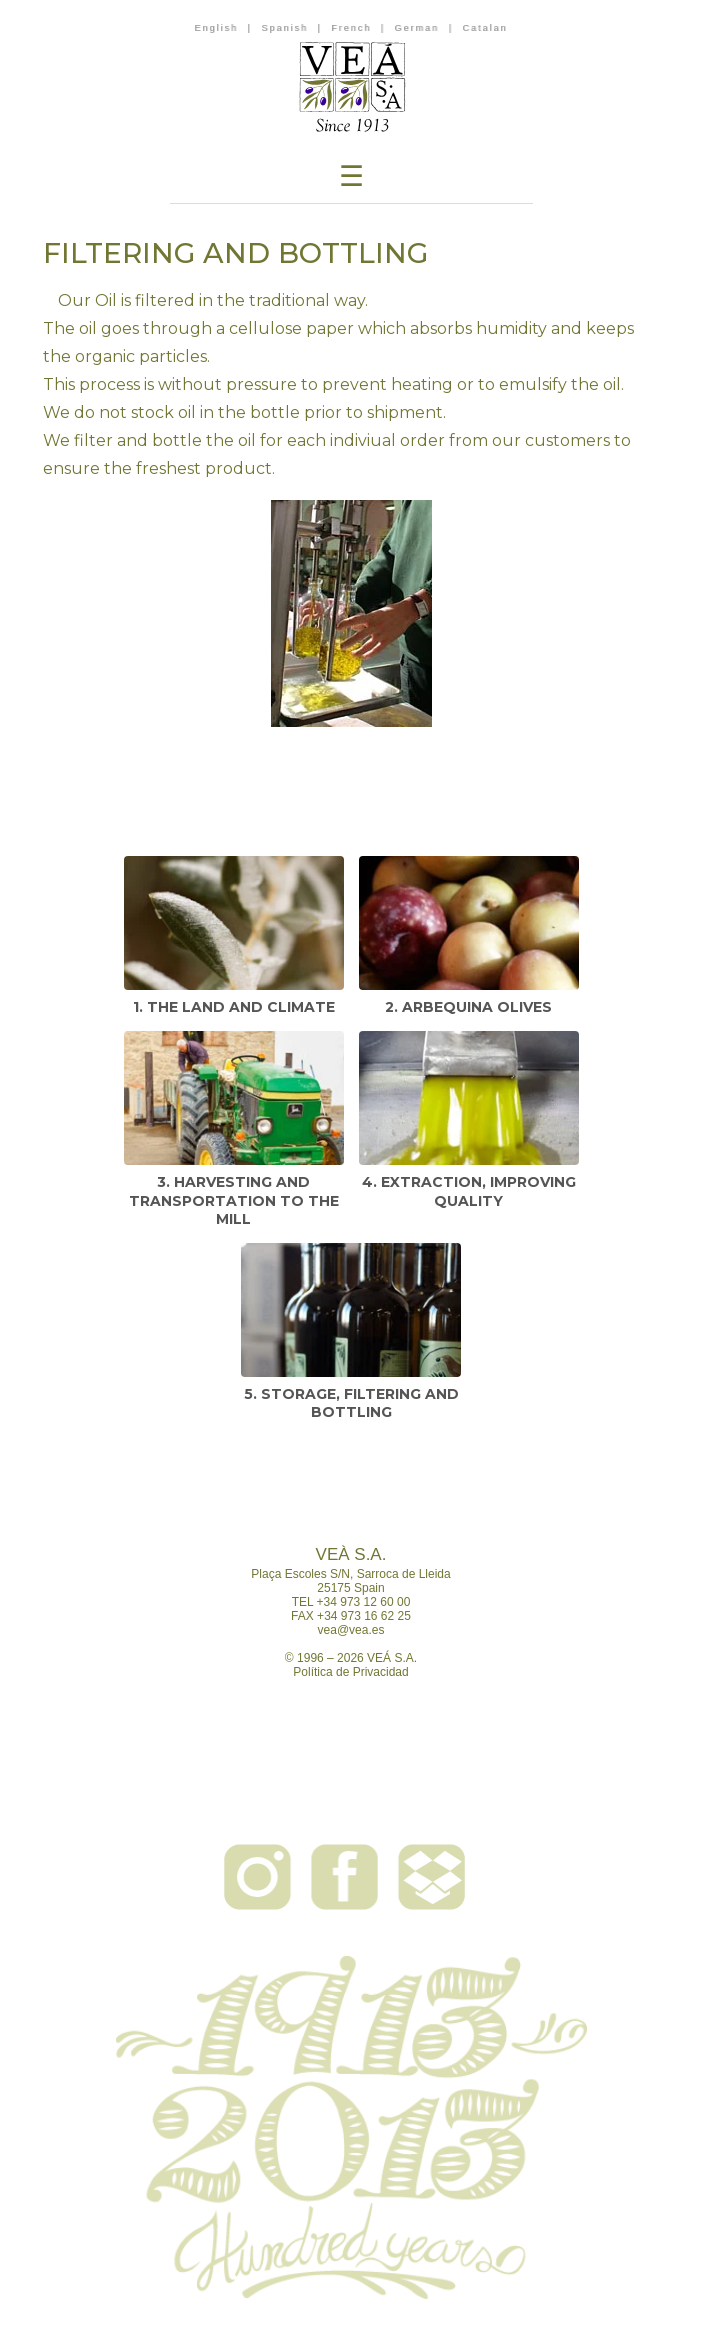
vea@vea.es (351, 1630)
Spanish (284, 28)
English (217, 28)
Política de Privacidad (350, 1672)
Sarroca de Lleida (404, 1574)
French (351, 28)
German (417, 28)
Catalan (484, 28)
